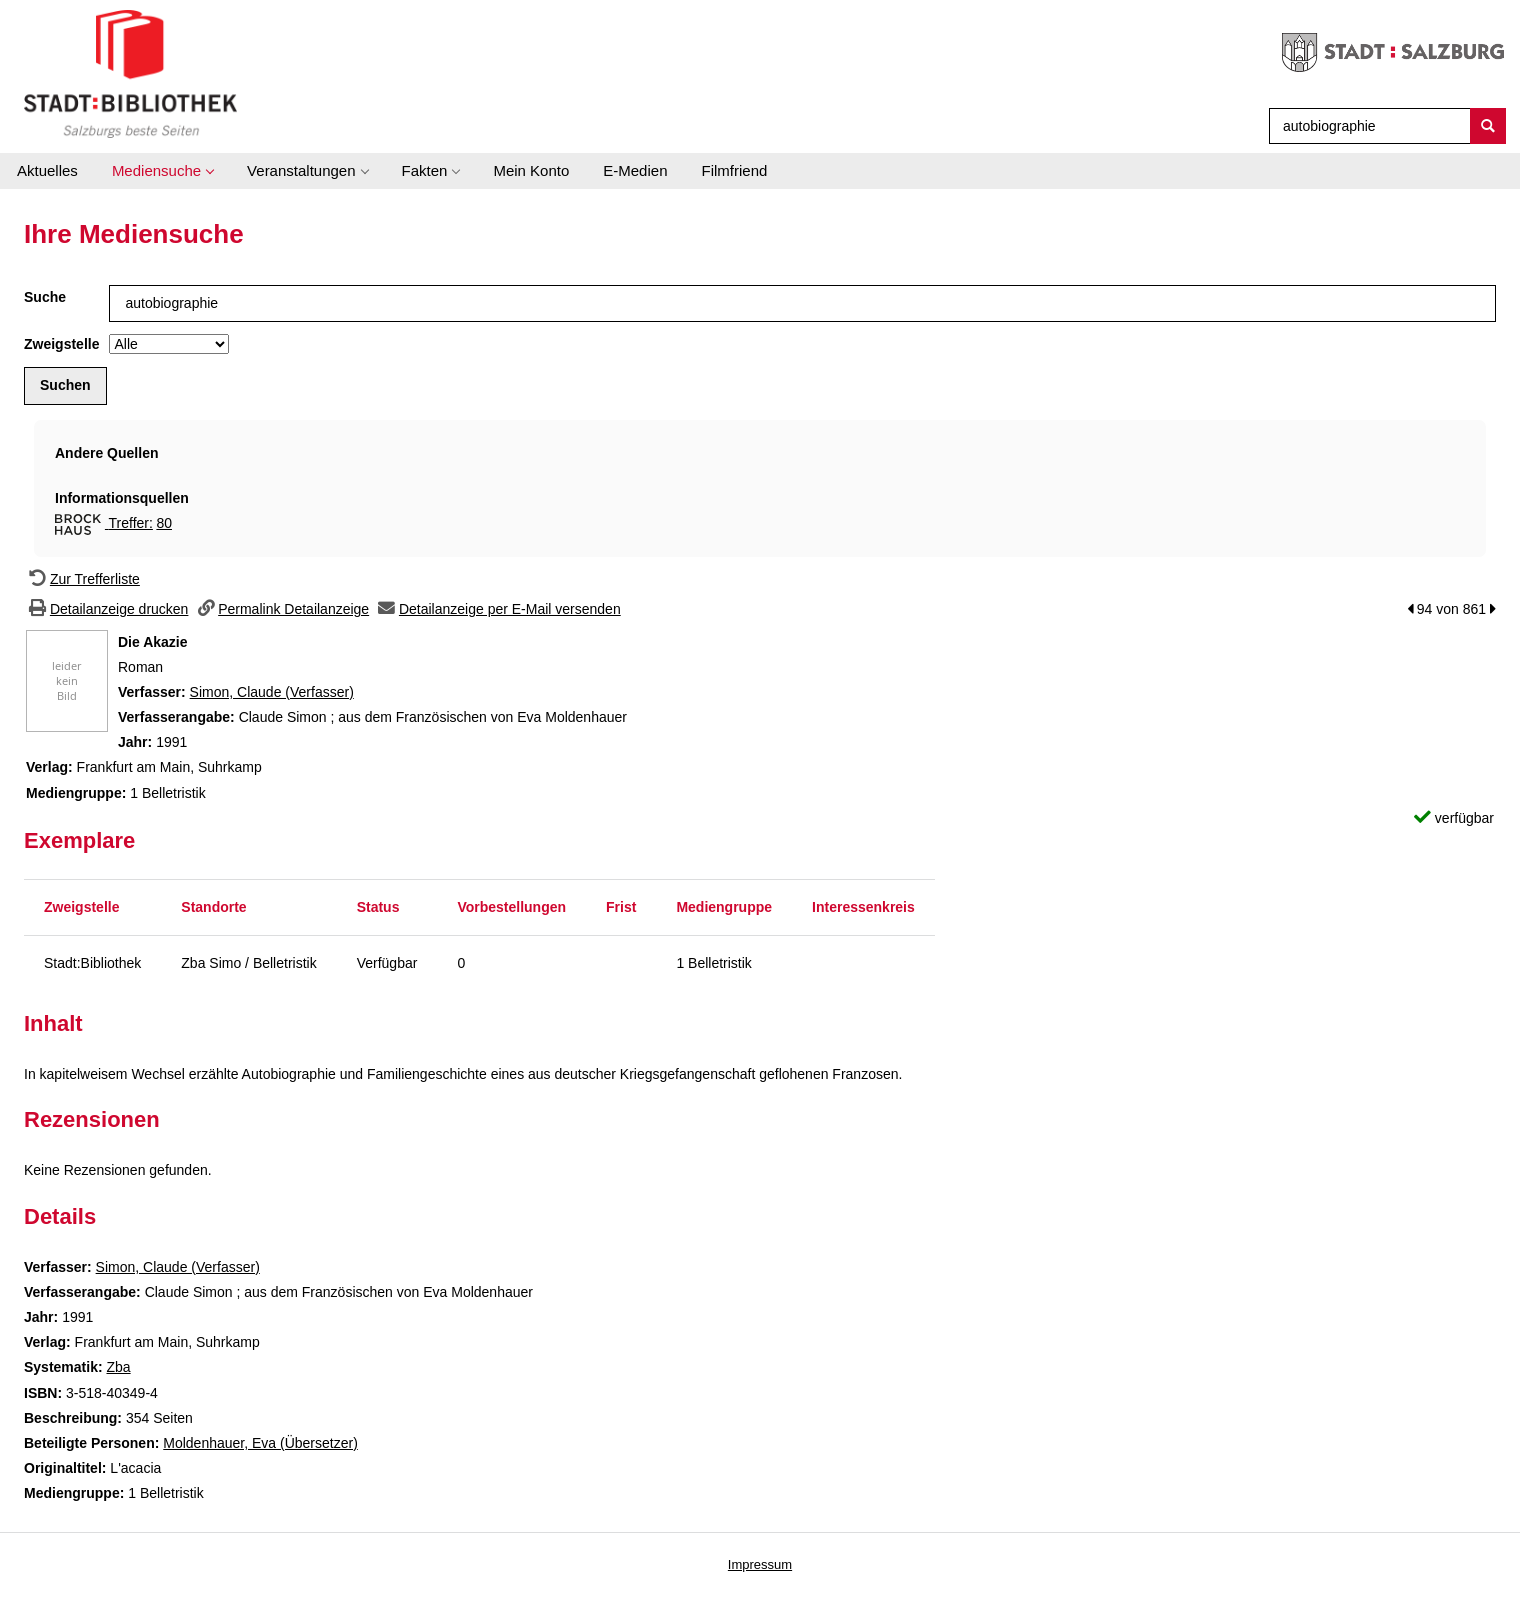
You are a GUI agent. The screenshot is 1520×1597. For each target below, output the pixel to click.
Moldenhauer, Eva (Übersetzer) (260, 1443)
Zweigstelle (61, 344)
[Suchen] (1488, 126)
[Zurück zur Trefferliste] (82, 579)
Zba (118, 1367)
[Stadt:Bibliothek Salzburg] (130, 73)
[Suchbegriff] (1365, 126)
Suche (45, 297)
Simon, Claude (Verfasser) (272, 692)
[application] (162, 171)
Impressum (760, 1564)
